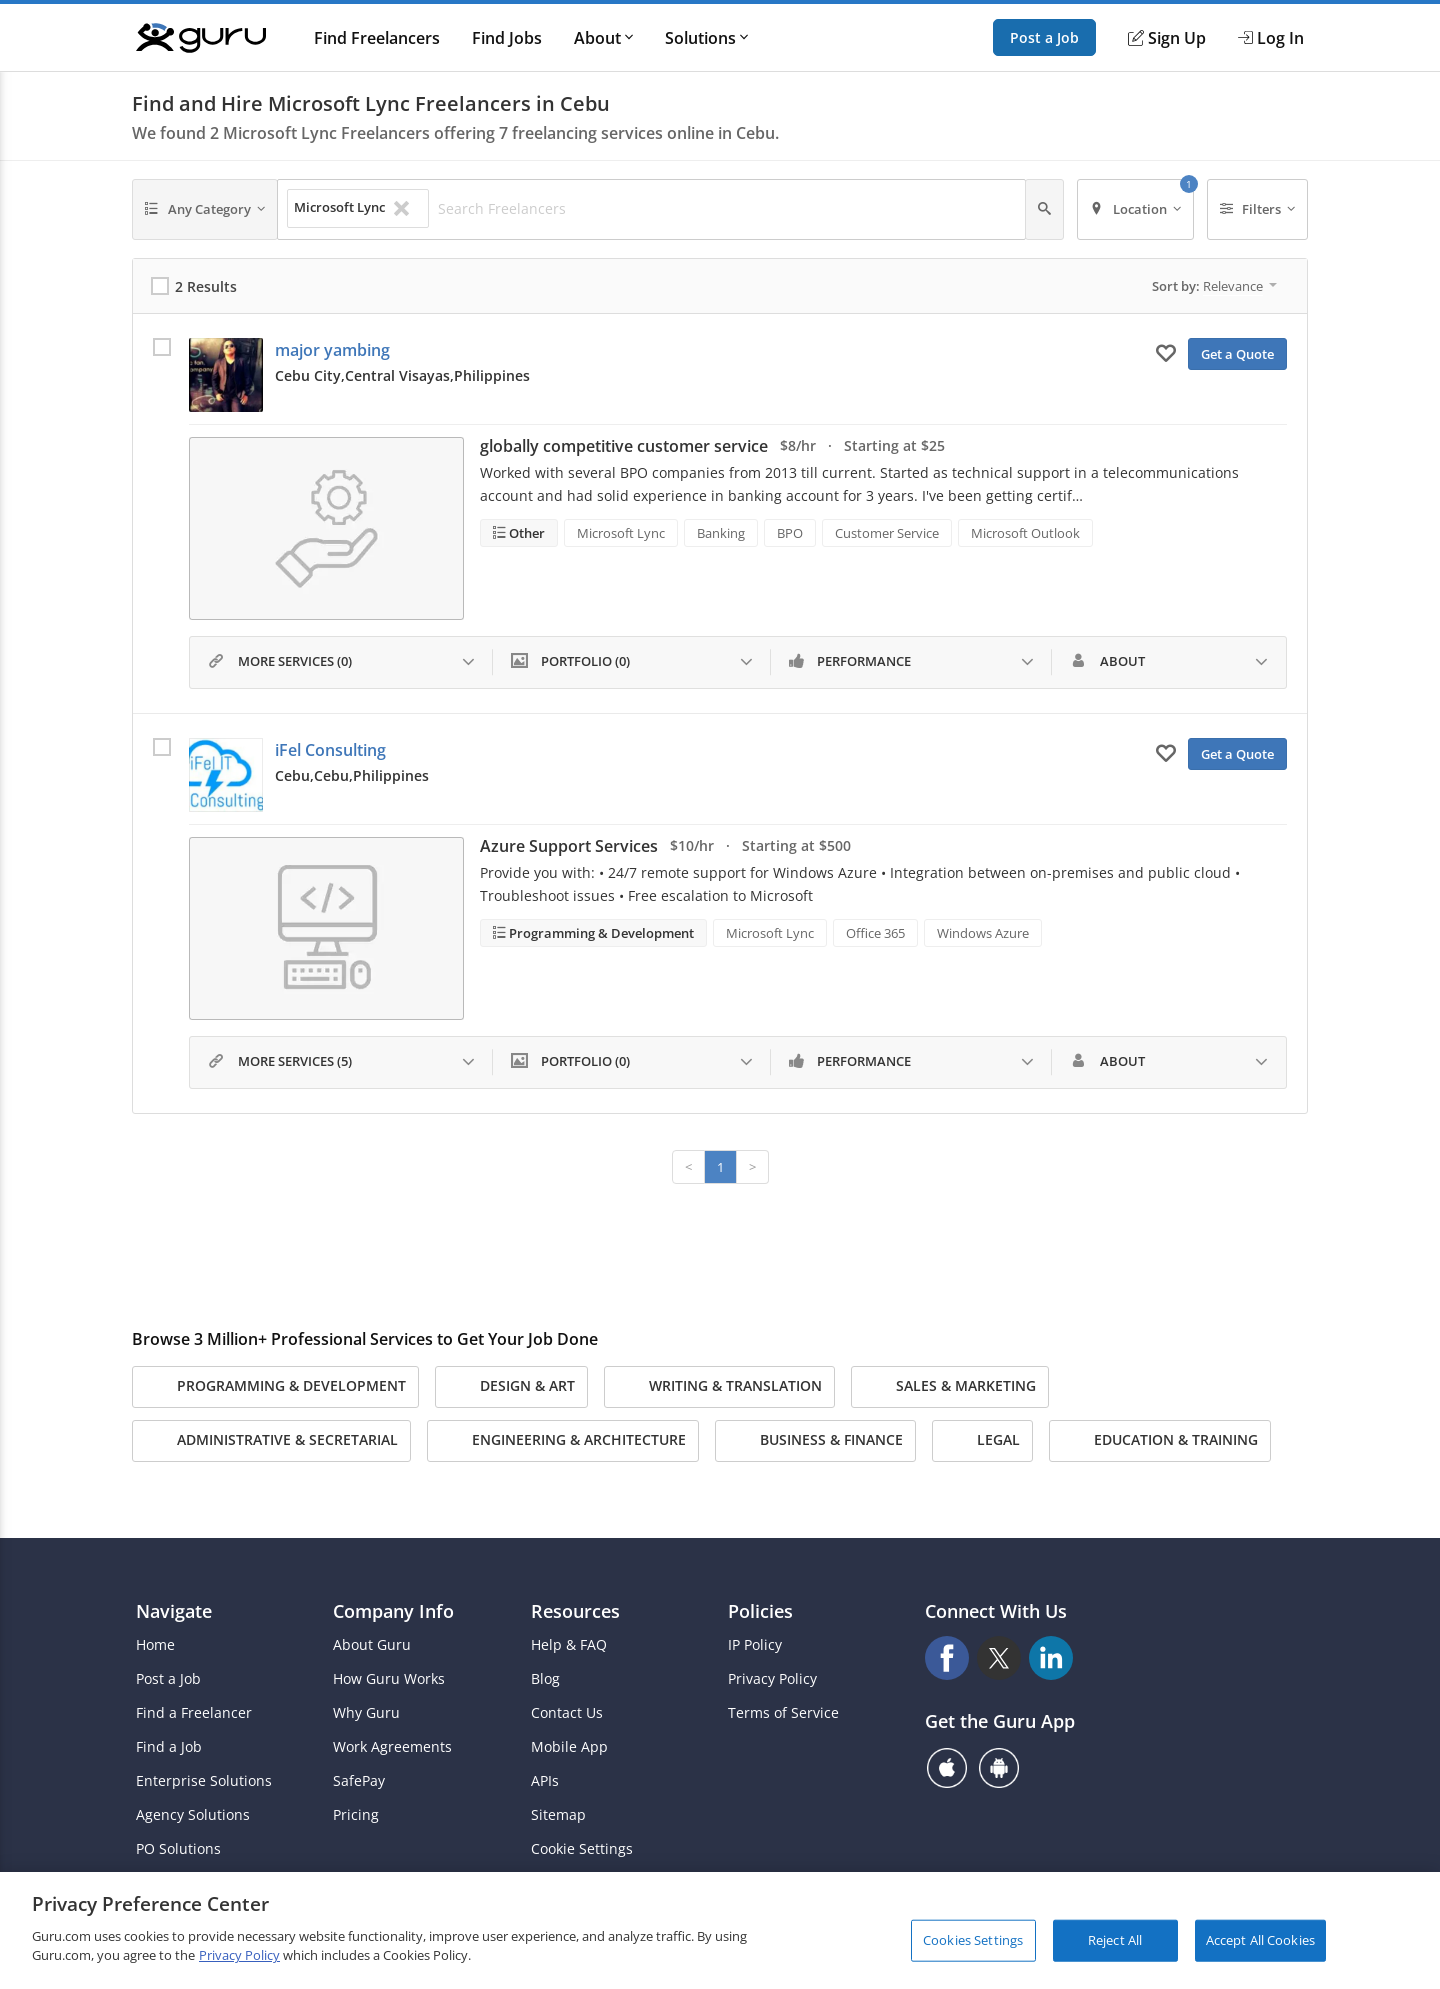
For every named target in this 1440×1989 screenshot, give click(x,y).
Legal (982, 1441)
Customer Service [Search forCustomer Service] (887, 533)
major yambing (332, 350)
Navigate (174, 1611)
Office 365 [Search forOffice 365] (875, 933)
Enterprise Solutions (204, 1781)
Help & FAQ (569, 1645)
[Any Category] (205, 209)
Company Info (393, 1611)
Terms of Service (783, 1713)
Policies (760, 1611)
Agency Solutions (193, 1815)
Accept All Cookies (1260, 1940)
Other (525, 533)
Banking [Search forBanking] (721, 533)
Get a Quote (1237, 354)
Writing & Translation (719, 1387)
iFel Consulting (330, 750)
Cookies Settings (973, 1940)
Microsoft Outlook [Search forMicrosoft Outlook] (1025, 533)
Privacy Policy (772, 1679)
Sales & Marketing (950, 1387)
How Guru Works (389, 1679)
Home (155, 1645)
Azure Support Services (569, 846)
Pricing (356, 1815)
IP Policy (755, 1645)
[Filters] (1258, 209)
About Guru (372, 1645)
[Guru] (201, 38)
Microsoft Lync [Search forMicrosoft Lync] (621, 533)
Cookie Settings (582, 1849)
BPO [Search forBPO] (790, 533)
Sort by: (1214, 286)
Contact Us (567, 1713)
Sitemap (558, 1815)
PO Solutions (178, 1849)
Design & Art (511, 1387)
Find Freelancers (377, 38)
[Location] (1135, 209)
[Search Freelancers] (726, 209)
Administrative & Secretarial (271, 1441)
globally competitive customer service (624, 446)
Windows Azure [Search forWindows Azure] (983, 933)
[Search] (1044, 209)
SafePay (359, 1781)
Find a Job (169, 1747)
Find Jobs (507, 38)
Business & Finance (815, 1441)
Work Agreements (392, 1747)
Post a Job (1044, 37)
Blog (545, 1679)
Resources (575, 1611)
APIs (545, 1781)
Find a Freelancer (194, 1713)
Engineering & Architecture (563, 1441)
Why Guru (366, 1713)
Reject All (1115, 1940)
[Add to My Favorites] (1166, 352)
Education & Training (1160, 1441)
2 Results (206, 286)
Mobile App (569, 1747)
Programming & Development (600, 933)
